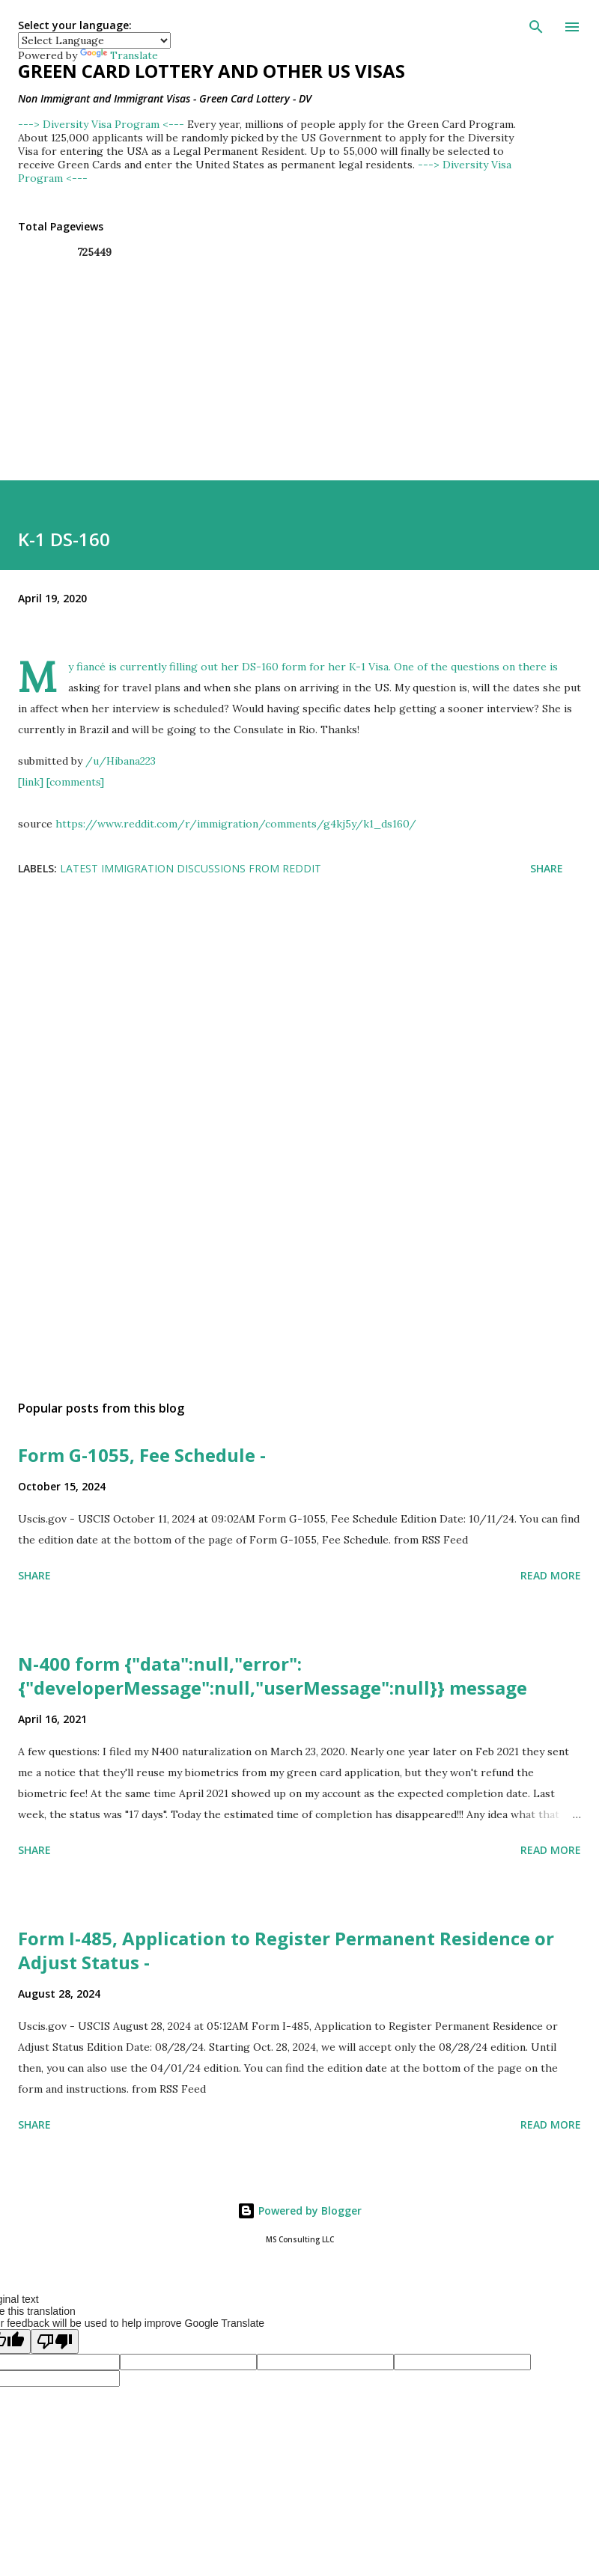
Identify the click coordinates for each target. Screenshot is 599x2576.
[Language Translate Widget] (94, 40)
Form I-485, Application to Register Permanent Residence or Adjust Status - (286, 1950)
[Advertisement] (287, 1037)
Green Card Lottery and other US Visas (211, 70)
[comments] (75, 782)
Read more (550, 1575)
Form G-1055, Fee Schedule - (142, 1455)
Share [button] (546, 868)
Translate (119, 55)
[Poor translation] (55, 2341)
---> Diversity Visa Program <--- (102, 124)
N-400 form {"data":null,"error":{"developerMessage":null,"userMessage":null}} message (272, 1675)
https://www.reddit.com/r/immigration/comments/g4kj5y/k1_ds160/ (235, 823)
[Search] (536, 27)
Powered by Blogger (299, 2210)
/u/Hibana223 (120, 761)
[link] (30, 782)
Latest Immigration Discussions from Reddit (190, 868)
